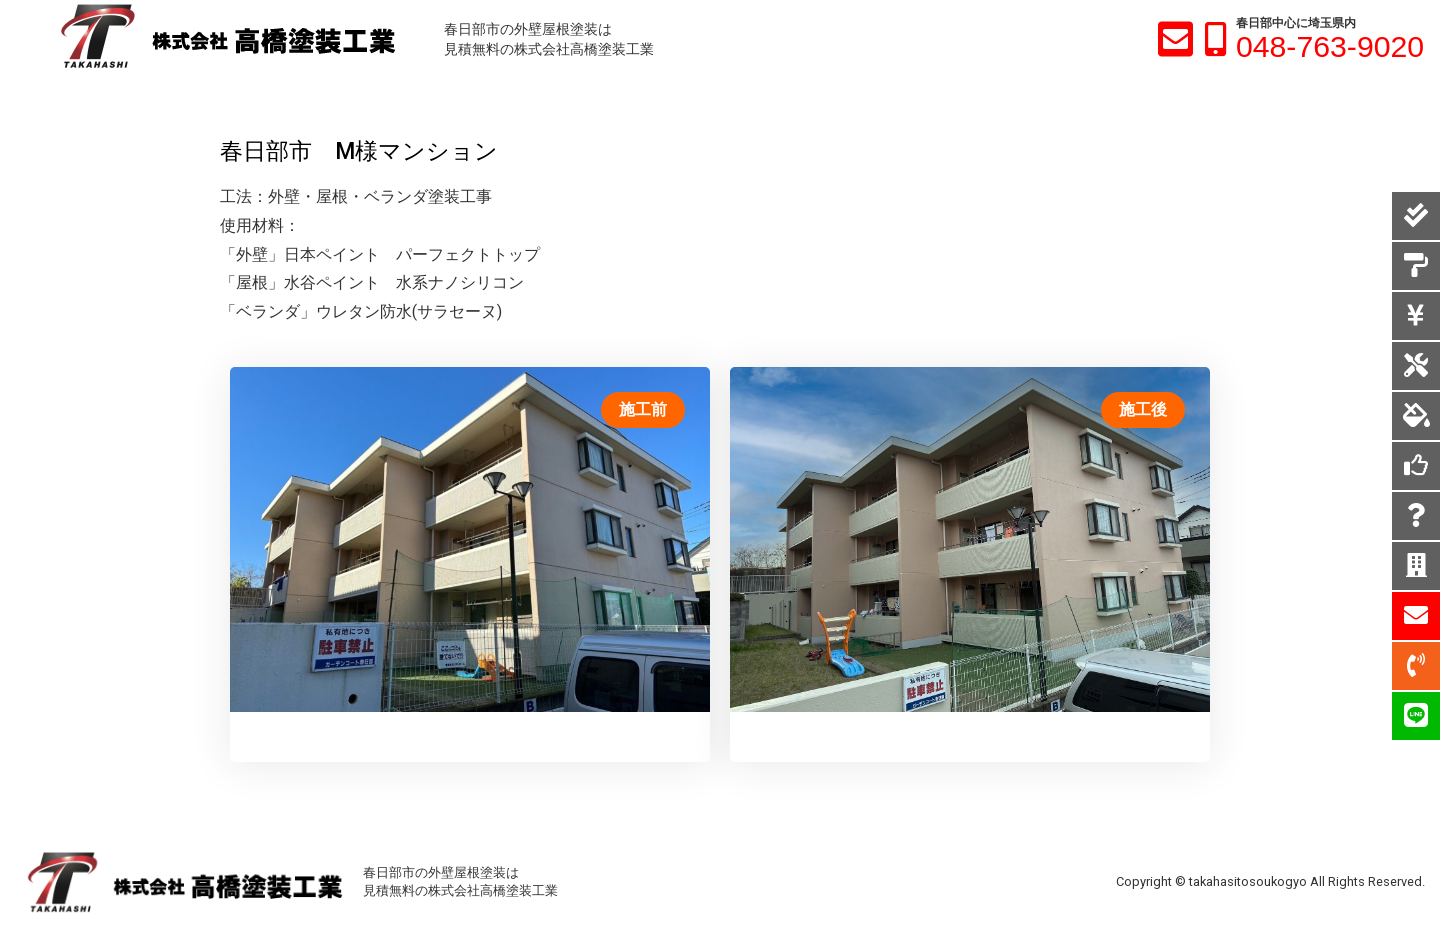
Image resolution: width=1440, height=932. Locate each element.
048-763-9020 (1330, 46)
